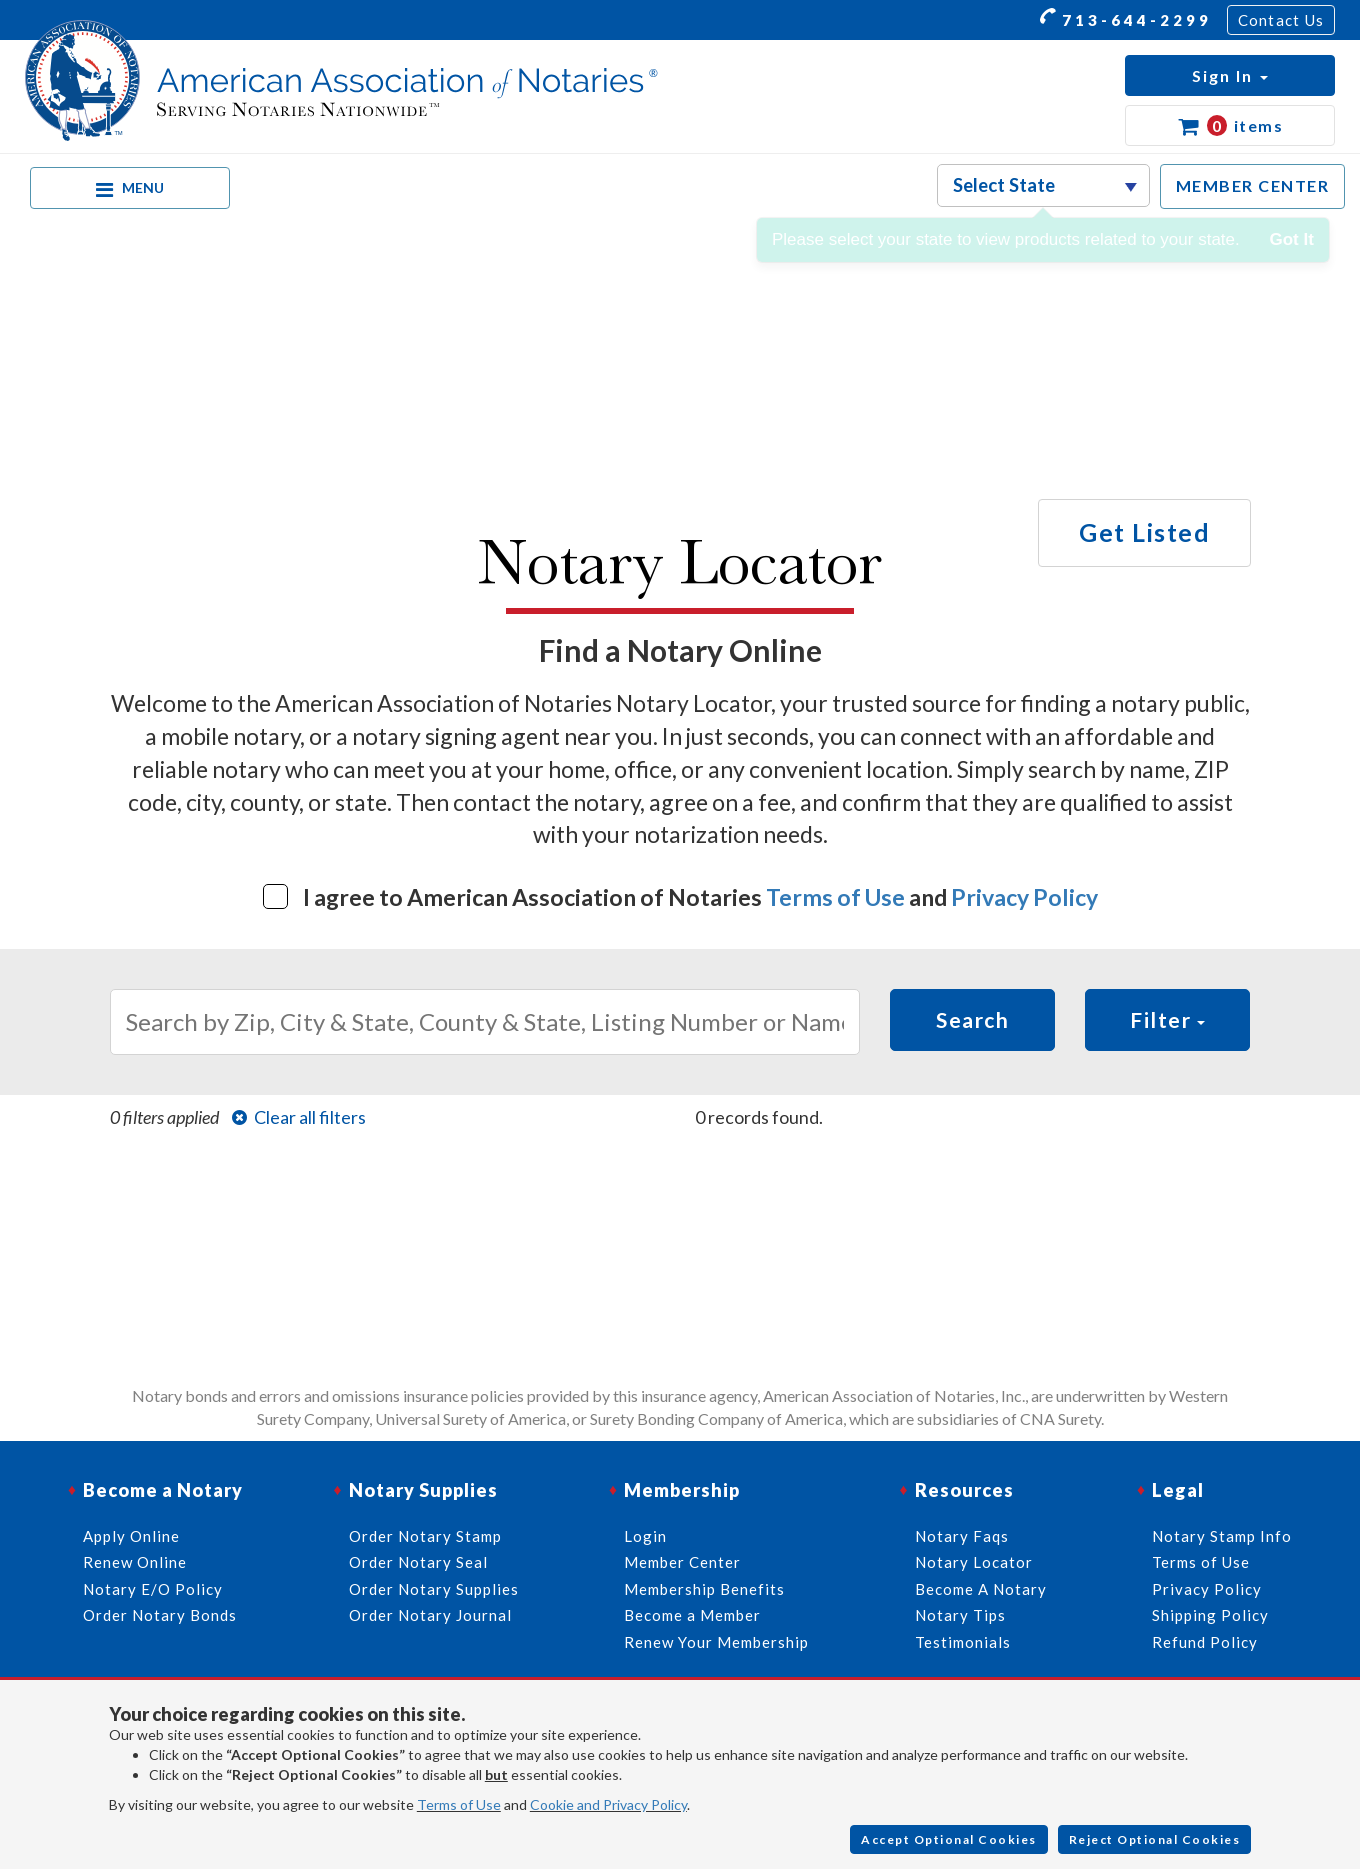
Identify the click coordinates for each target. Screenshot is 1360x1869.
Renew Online (135, 1562)
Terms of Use (835, 897)
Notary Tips (960, 1615)
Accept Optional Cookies (949, 1839)
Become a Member (692, 1615)
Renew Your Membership (716, 1642)
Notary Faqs (962, 1536)
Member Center (682, 1562)
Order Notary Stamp (425, 1536)
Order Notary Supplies (434, 1589)
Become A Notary (981, 1589)
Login (645, 1536)
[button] (1230, 75)
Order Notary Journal (430, 1615)
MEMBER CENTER (1253, 185)
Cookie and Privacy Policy (608, 1804)
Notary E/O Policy (153, 1589)
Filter (1167, 1019)
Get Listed (1144, 532)
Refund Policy (1205, 1642)
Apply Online (131, 1536)
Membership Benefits (704, 1589)
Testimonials (963, 1642)
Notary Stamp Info (1222, 1536)
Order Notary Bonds (160, 1615)
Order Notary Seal (418, 1562)
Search (972, 1019)
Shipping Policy (1210, 1615)
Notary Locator (974, 1562)
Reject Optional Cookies (1155, 1839)
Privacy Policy (1024, 897)
